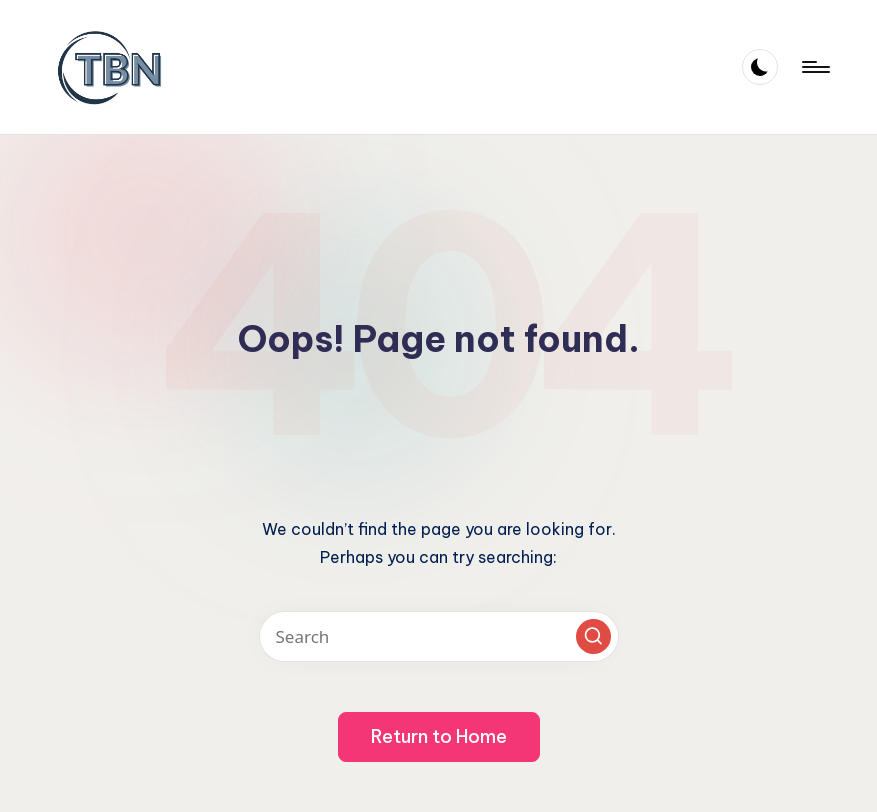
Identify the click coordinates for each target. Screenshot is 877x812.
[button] (593, 636)
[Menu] (814, 67)
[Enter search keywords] (439, 636)
